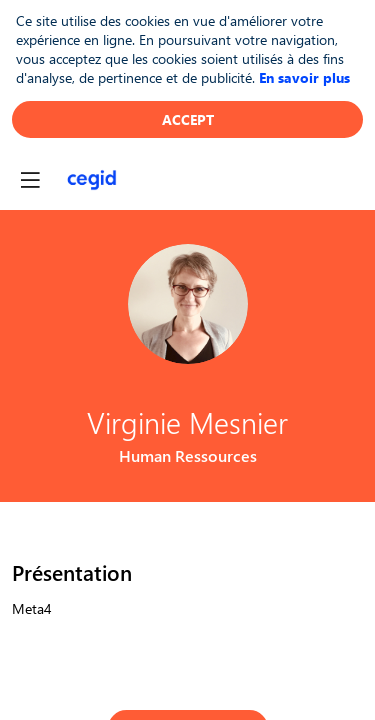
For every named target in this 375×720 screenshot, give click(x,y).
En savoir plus (304, 77)
